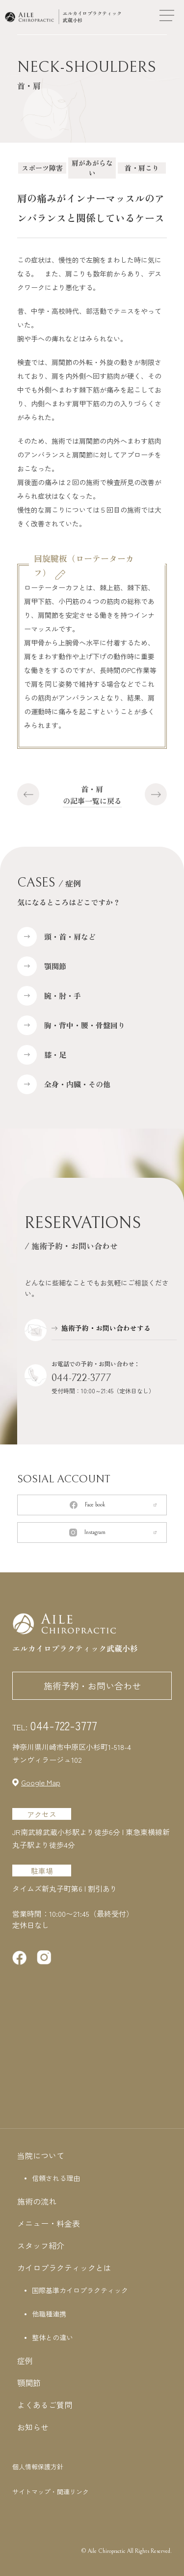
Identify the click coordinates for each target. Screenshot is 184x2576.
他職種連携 (49, 2314)
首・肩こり (142, 168)
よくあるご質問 (44, 2405)
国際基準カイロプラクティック (80, 2290)
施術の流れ (36, 2201)
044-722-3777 (81, 1378)
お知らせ (33, 2427)
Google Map (40, 1782)
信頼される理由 (56, 2178)
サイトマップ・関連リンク (50, 2491)
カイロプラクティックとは (64, 2267)
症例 (25, 2360)
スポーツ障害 (42, 168)
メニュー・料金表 (48, 2223)
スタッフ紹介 (40, 2245)
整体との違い (52, 2337)
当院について (40, 2155)
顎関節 (29, 2383)
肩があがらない (92, 168)
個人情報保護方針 (37, 2466)
